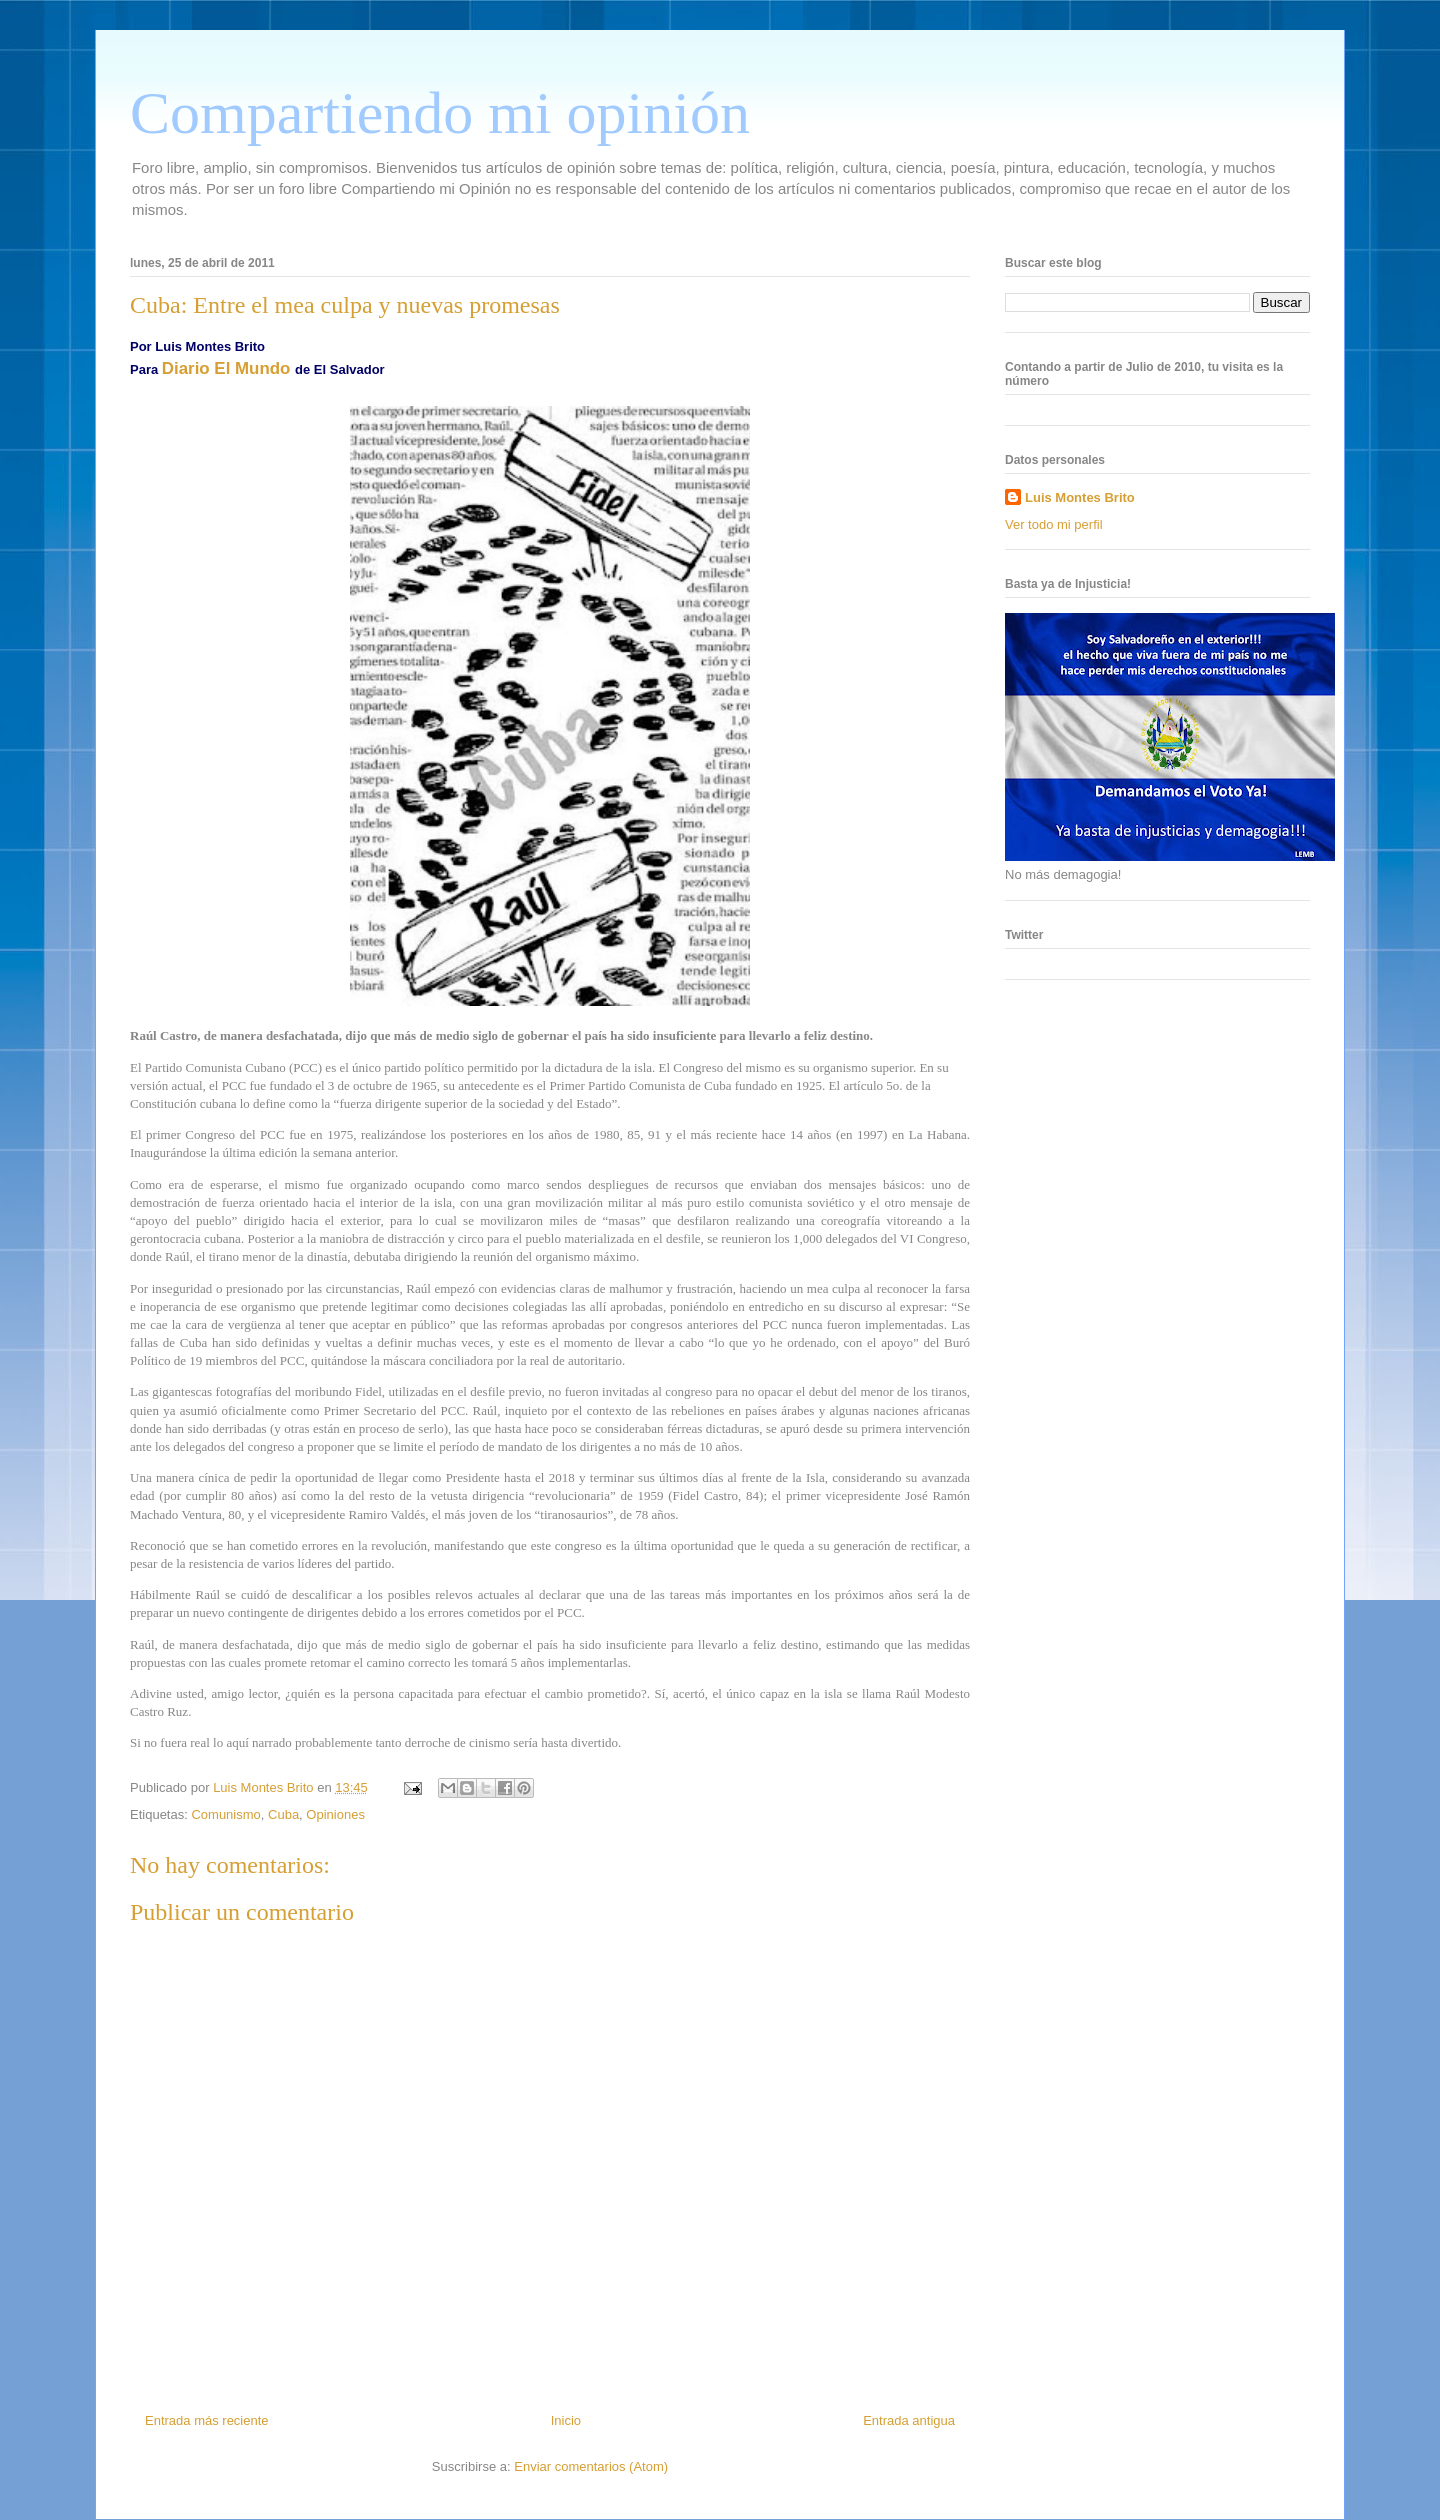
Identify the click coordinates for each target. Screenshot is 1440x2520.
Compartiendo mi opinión (440, 113)
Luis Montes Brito (265, 1787)
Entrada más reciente (207, 2420)
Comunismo (225, 1814)
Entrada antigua (909, 2420)
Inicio (566, 2420)
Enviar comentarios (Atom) (591, 2466)
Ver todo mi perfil (1054, 524)
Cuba (283, 1814)
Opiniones (335, 1814)
